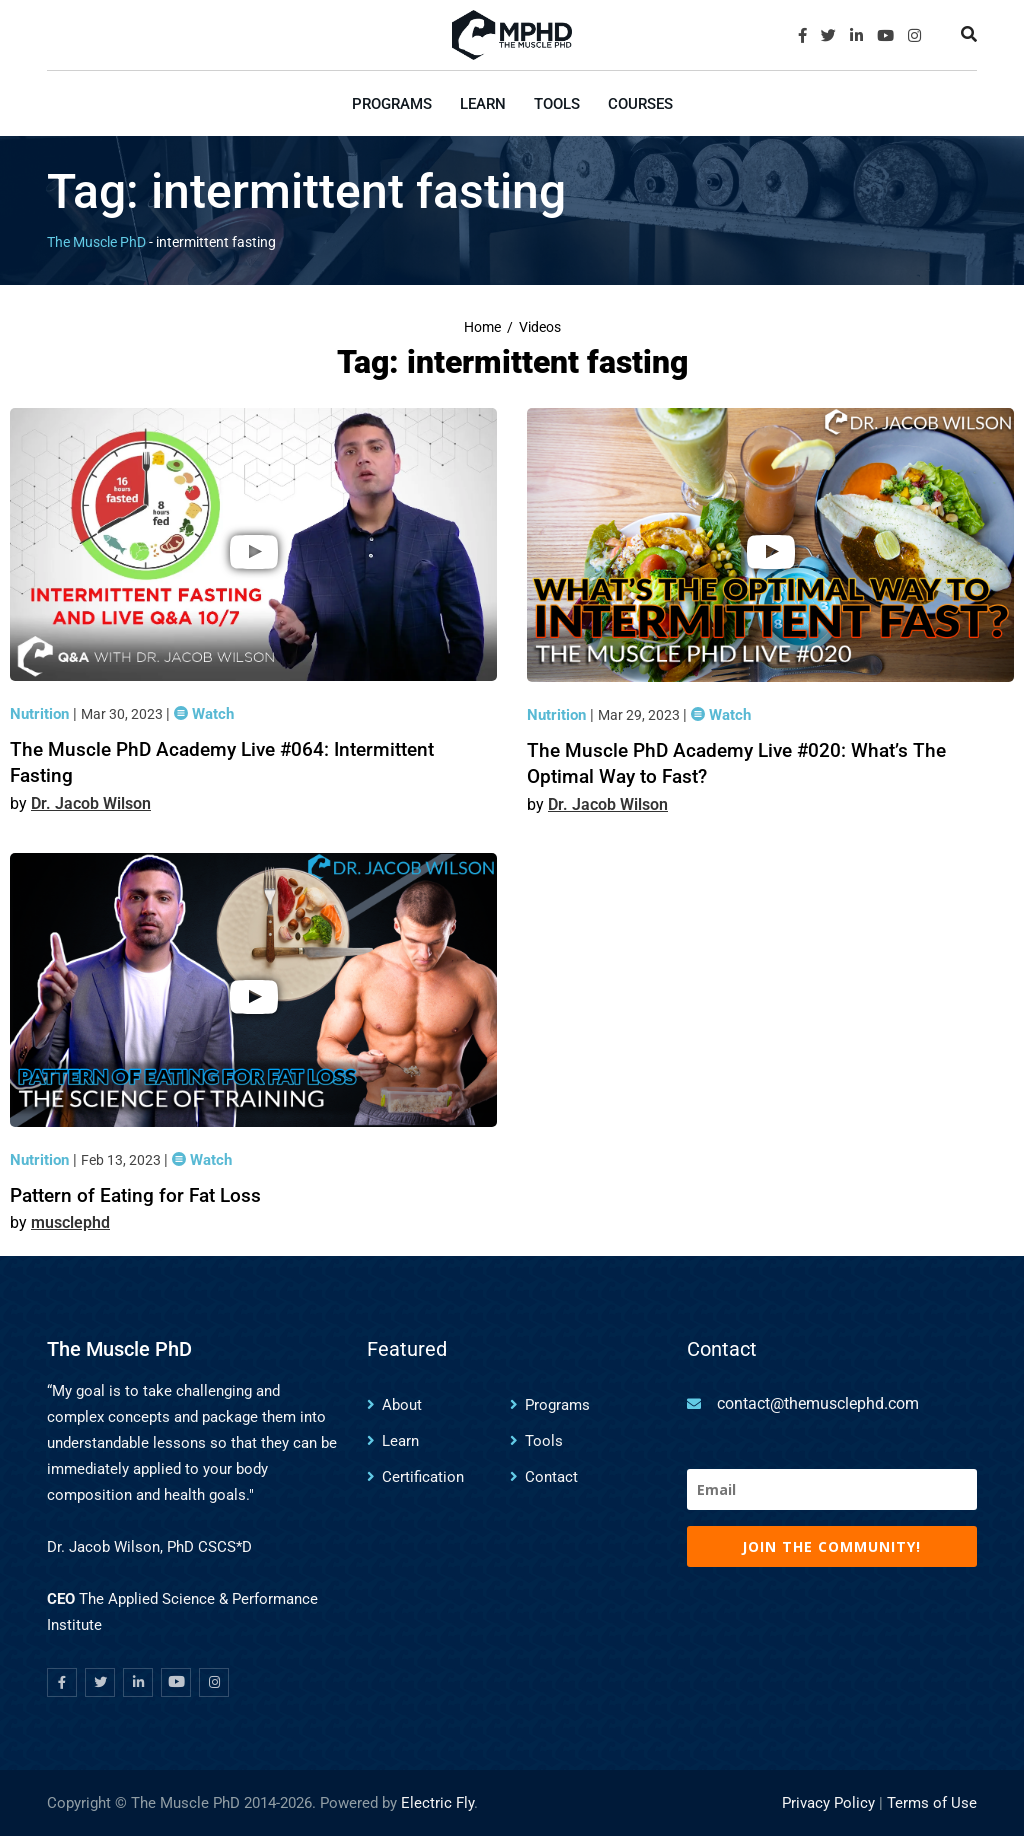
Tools (557, 104)
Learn (483, 104)
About (402, 1405)
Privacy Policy (828, 1803)
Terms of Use (932, 1803)
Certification (423, 1477)
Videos (540, 327)
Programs (392, 104)
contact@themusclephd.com (818, 1403)
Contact (551, 1477)
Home (482, 327)
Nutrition (41, 714)
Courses (640, 104)
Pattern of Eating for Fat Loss (135, 1195)
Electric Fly (437, 1803)
